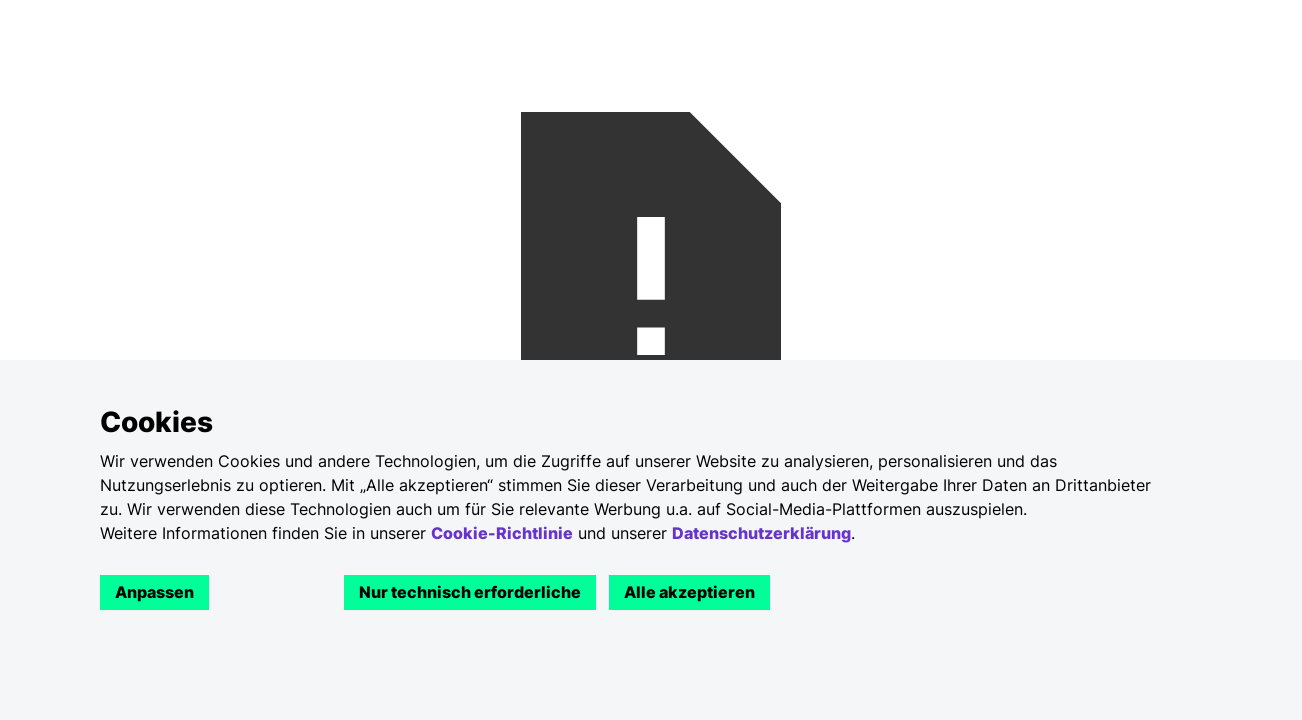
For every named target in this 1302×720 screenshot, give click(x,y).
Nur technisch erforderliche (470, 592)
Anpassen (154, 592)
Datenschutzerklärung (761, 533)
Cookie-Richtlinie (502, 533)
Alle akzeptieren (689, 592)
